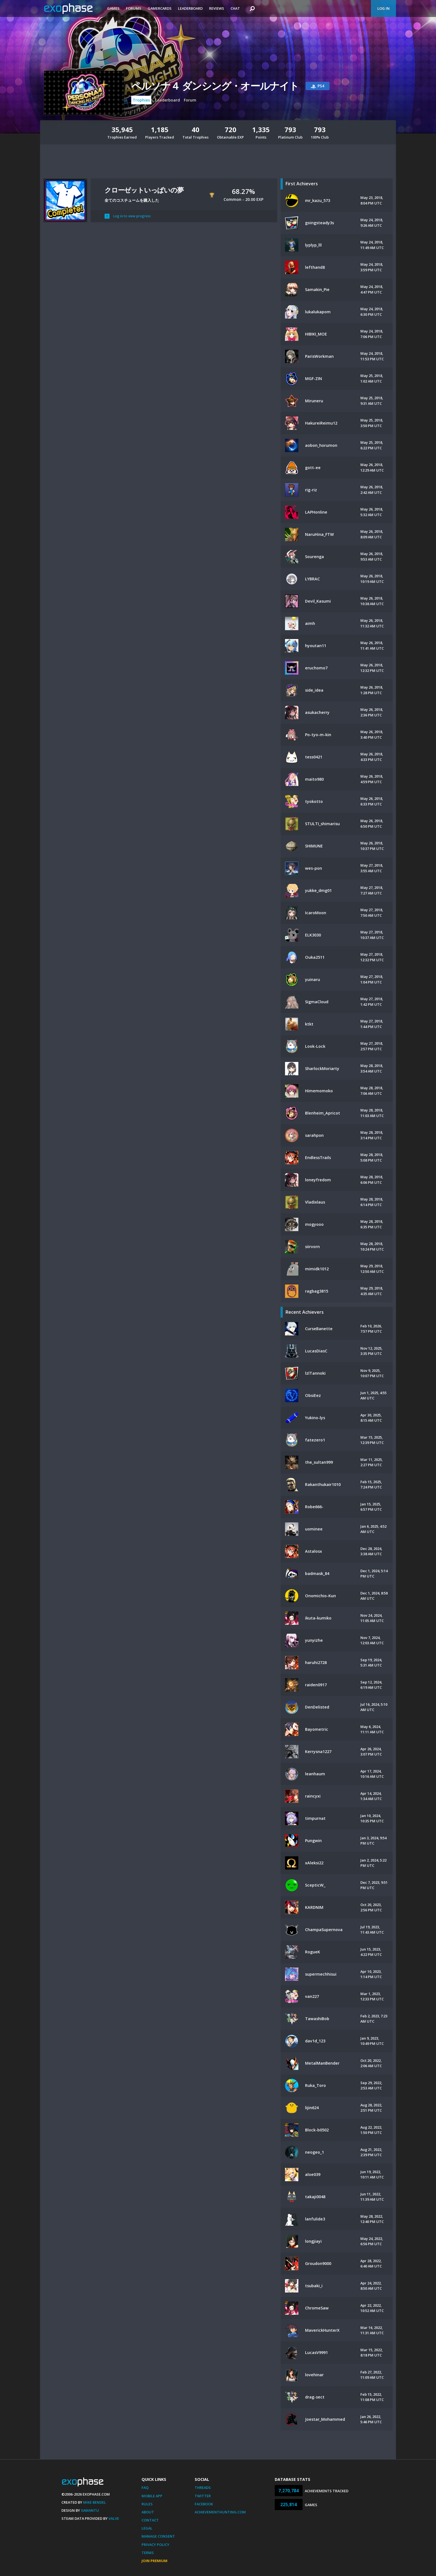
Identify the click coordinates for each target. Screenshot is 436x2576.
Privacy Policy (155, 2544)
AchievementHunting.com (220, 2512)
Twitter (203, 2495)
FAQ (145, 2487)
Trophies (141, 100)
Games (113, 8)
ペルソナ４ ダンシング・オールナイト (215, 86)
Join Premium (154, 2560)
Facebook (204, 2503)
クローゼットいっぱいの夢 (144, 189)
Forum (190, 100)
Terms (148, 2552)
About (148, 2512)
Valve (113, 2518)
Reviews (216, 8)
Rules (147, 2503)
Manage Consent (158, 2536)
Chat (235, 8)
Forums (133, 8)
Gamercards (160, 8)
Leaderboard (190, 8)
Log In (383, 8)
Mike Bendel (94, 2502)
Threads (203, 2487)
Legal (147, 2528)
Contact (150, 2520)
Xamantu (90, 2510)
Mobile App (152, 2495)
